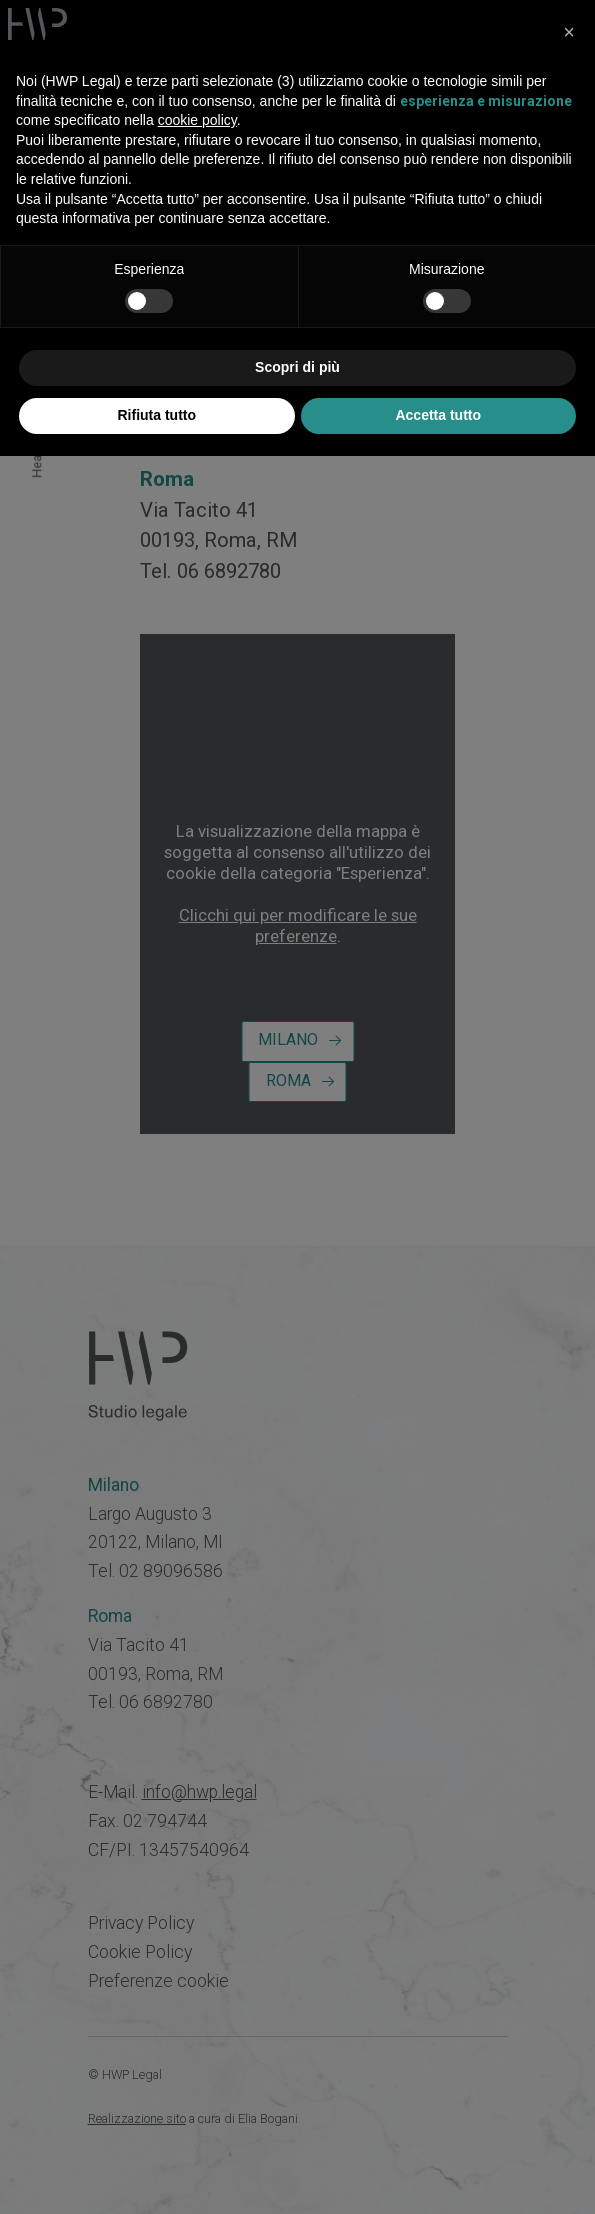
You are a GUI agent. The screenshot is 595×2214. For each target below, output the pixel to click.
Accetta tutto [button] (438, 415)
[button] (569, 32)
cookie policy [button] (197, 120)
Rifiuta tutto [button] (156, 415)
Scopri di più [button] (297, 367)
